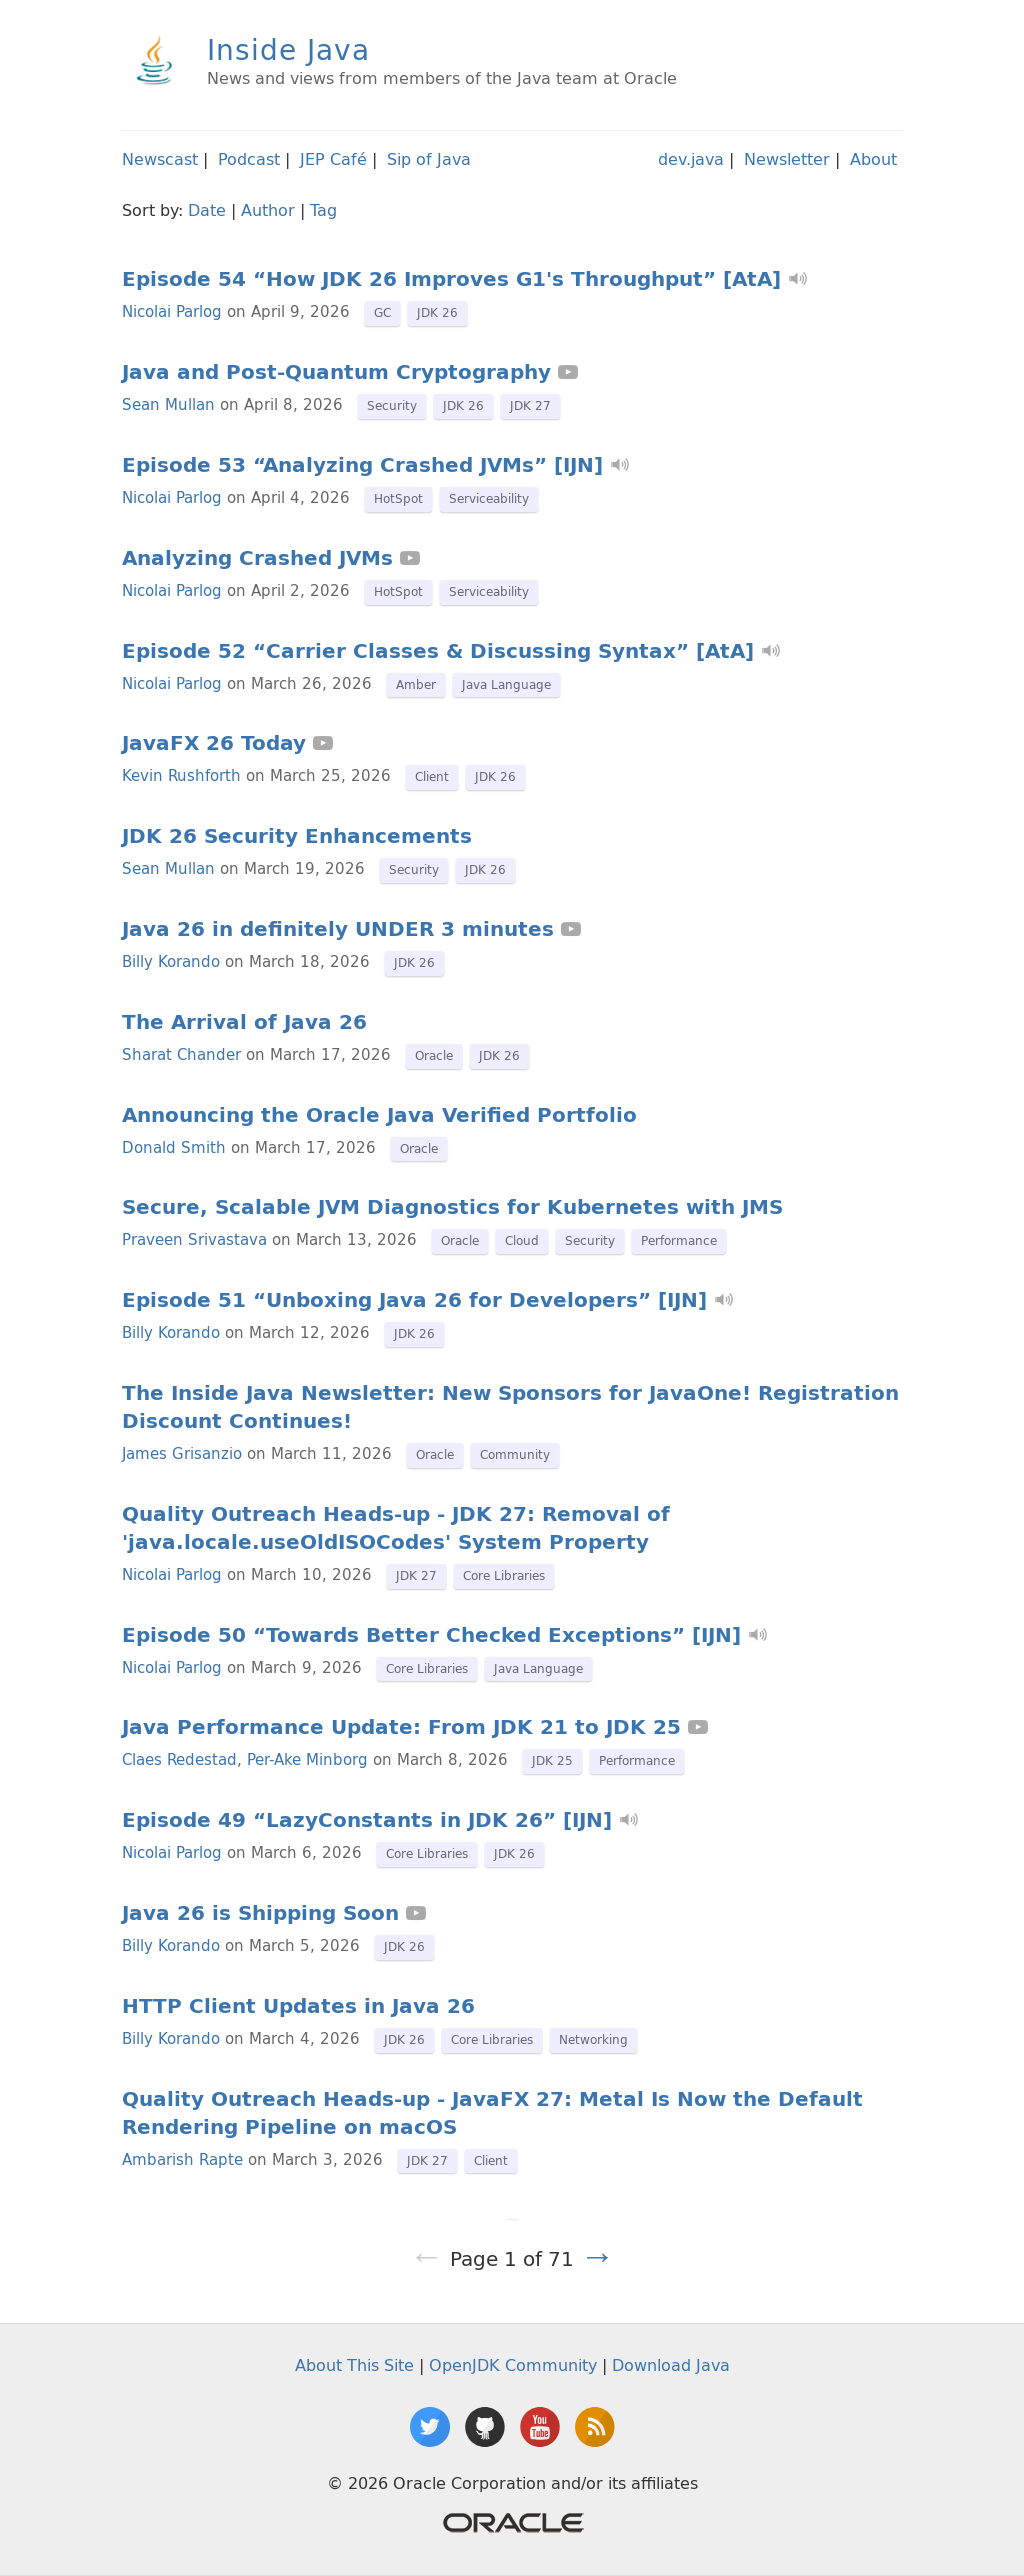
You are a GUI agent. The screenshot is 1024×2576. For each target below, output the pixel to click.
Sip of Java (429, 159)
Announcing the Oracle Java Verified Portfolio (379, 1115)
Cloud (522, 1240)
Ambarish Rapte (182, 2159)
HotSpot (398, 498)
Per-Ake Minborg (307, 1759)
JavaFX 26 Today (214, 743)
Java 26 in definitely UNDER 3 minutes (338, 929)
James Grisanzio (182, 1453)
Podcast (249, 159)
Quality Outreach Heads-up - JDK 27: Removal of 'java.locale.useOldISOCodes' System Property (396, 1528)
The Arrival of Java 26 (244, 1022)
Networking (593, 2039)
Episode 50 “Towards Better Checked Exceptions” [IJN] (431, 1635)
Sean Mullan (168, 404)
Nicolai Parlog (172, 311)
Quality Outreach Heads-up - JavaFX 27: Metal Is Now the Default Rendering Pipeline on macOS (492, 2113)
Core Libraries (504, 1575)
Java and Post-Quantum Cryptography (336, 372)
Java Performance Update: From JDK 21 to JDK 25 (401, 1727)
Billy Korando (171, 961)
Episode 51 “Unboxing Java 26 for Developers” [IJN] (414, 1300)
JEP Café (333, 159)
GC (382, 312)
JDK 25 (552, 1760)
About (873, 159)
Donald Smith (174, 1147)
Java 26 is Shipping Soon (260, 1913)
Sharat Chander (181, 1054)
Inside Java (288, 49)
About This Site (354, 2365)
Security (392, 405)
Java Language (506, 684)
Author (268, 210)
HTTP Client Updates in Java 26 (298, 2006)
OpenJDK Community (513, 2365)
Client (432, 776)
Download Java (671, 2365)
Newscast (160, 159)
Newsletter (787, 159)
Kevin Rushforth (181, 775)
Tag (323, 210)
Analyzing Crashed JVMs (257, 558)
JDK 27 (530, 405)
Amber (416, 684)
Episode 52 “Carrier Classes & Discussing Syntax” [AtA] (438, 651)
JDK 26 (437, 312)
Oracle (434, 1055)
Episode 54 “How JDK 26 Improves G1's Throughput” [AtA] (451, 279)
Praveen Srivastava (194, 1239)
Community (515, 1454)
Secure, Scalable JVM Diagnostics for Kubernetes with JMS (452, 1207)
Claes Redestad (179, 1759)
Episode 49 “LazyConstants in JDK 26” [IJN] (367, 1820)
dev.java (691, 159)
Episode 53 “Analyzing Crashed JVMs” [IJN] (362, 465)
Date (207, 210)
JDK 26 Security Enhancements (297, 836)
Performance (679, 1240)
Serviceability (489, 498)
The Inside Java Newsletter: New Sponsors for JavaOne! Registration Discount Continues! (510, 1407)
